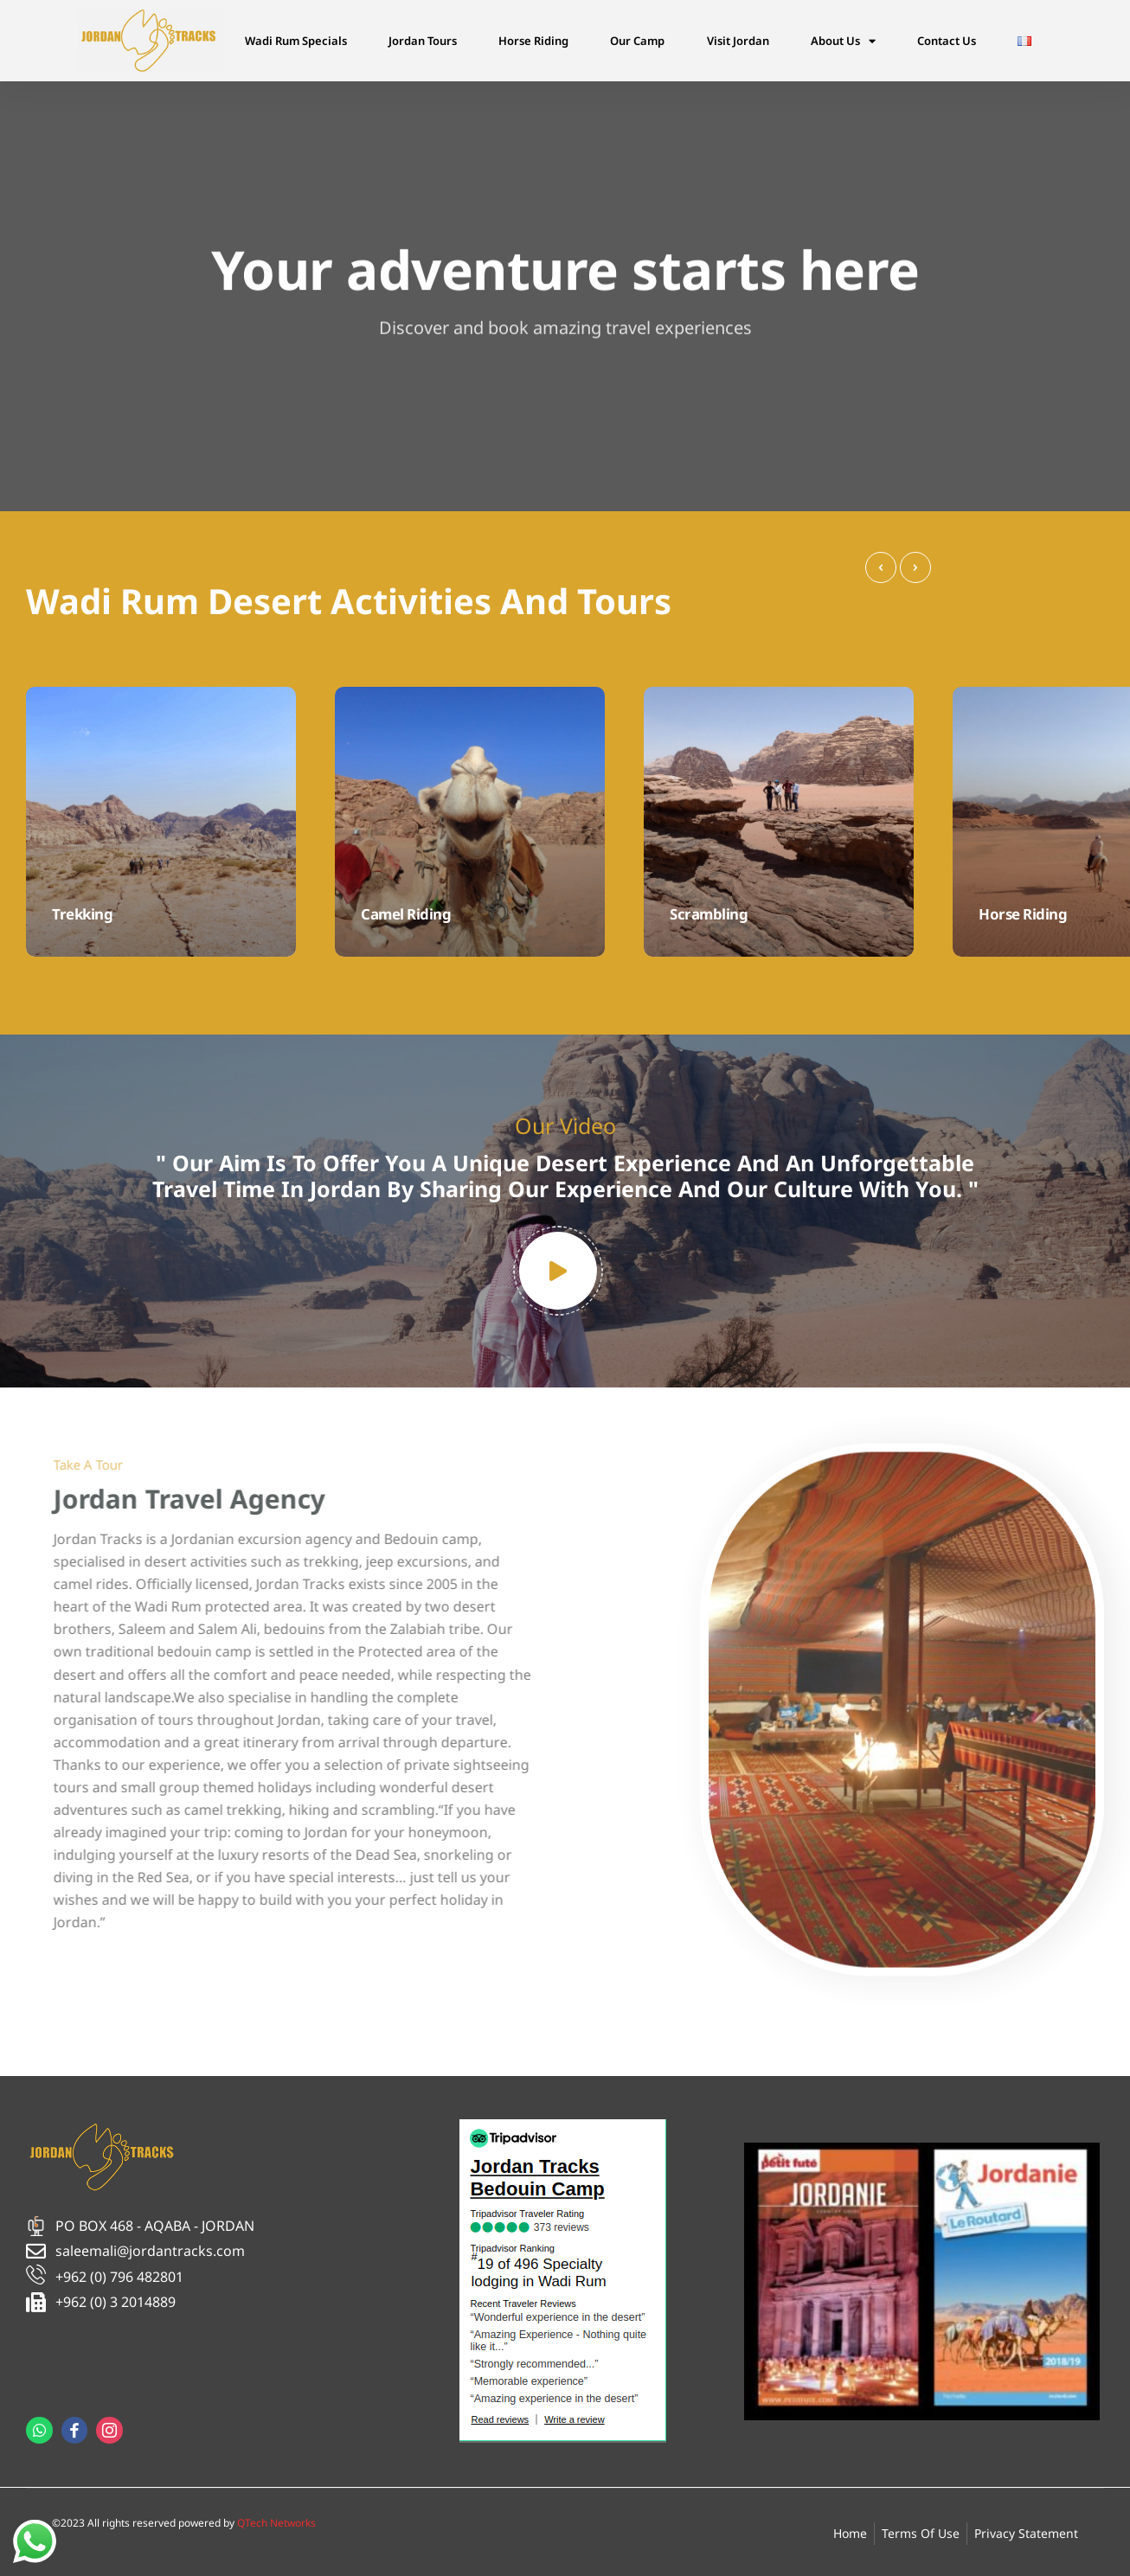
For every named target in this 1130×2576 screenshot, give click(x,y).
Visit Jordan (738, 40)
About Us (843, 41)
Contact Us (946, 40)
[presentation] (880, 567)
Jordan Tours (422, 40)
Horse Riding (533, 40)
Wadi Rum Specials (296, 40)
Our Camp (637, 40)
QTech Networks (276, 2522)
